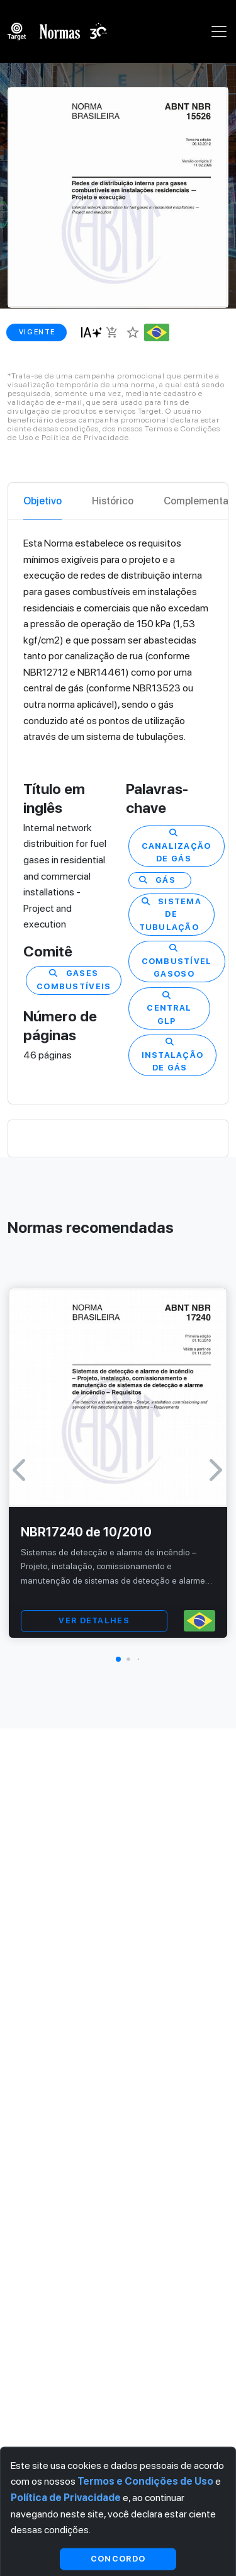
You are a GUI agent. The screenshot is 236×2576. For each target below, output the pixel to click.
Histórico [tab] (112, 501)
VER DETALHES (94, 1620)
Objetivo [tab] (42, 501)
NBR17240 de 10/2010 (86, 1532)
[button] (118, 1659)
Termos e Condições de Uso (145, 2481)
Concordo (118, 2558)
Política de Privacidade (66, 2498)
